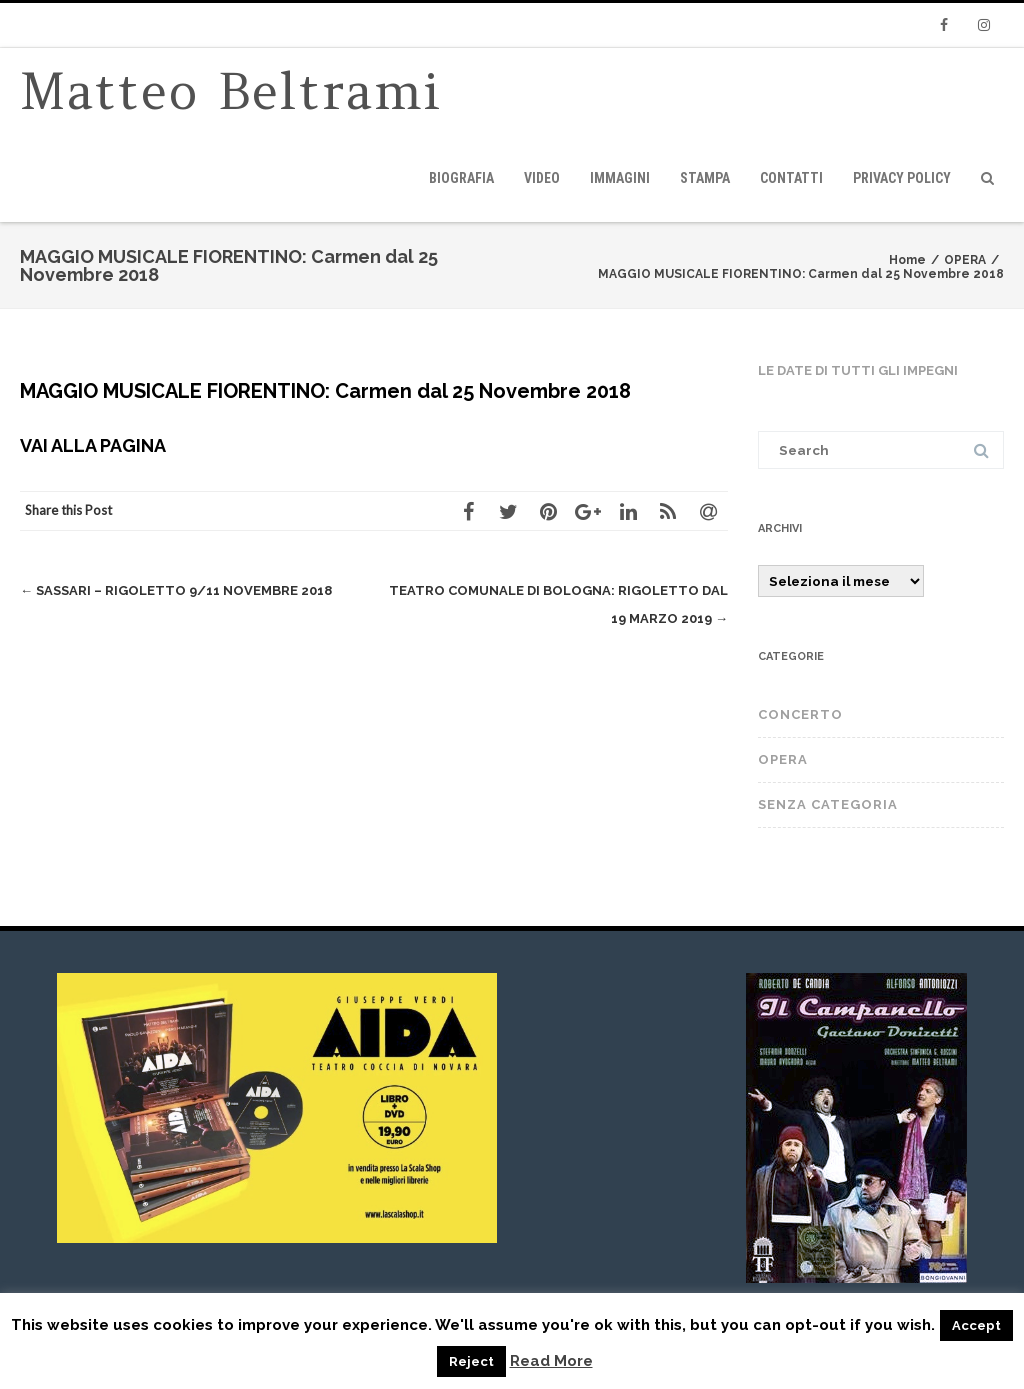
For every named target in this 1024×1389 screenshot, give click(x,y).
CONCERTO (800, 714)
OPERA (783, 759)
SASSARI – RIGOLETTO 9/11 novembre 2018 (176, 590)
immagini (620, 178)
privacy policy (902, 178)
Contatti (791, 178)
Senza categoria (828, 804)
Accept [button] (976, 1325)
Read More (551, 1361)
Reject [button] (471, 1361)
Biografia (461, 178)
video (542, 178)
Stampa (705, 178)
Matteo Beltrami (231, 91)
